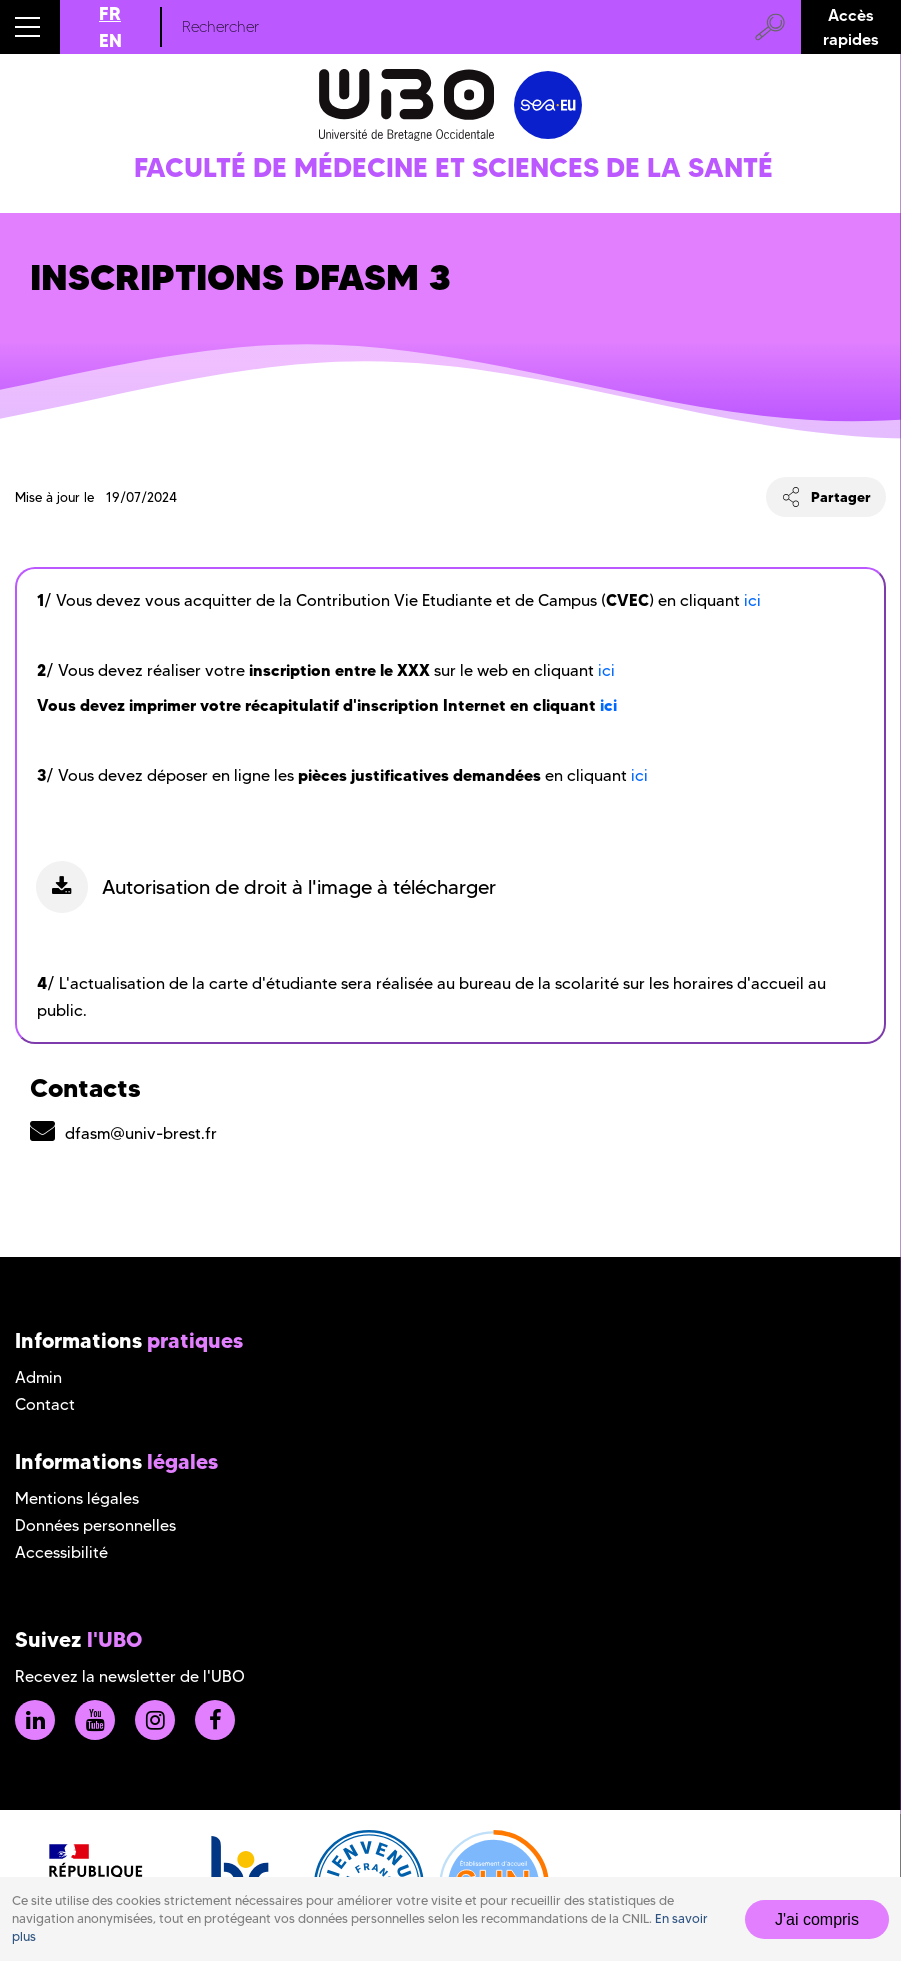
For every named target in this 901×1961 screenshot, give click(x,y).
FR (110, 13)
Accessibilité (61, 1552)
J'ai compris (817, 1919)
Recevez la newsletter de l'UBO (130, 1676)
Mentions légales (77, 1498)
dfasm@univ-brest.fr (141, 1133)
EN (110, 40)
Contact (45, 1404)
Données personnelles (95, 1525)
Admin (38, 1377)
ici (752, 600)
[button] (30, 27)
